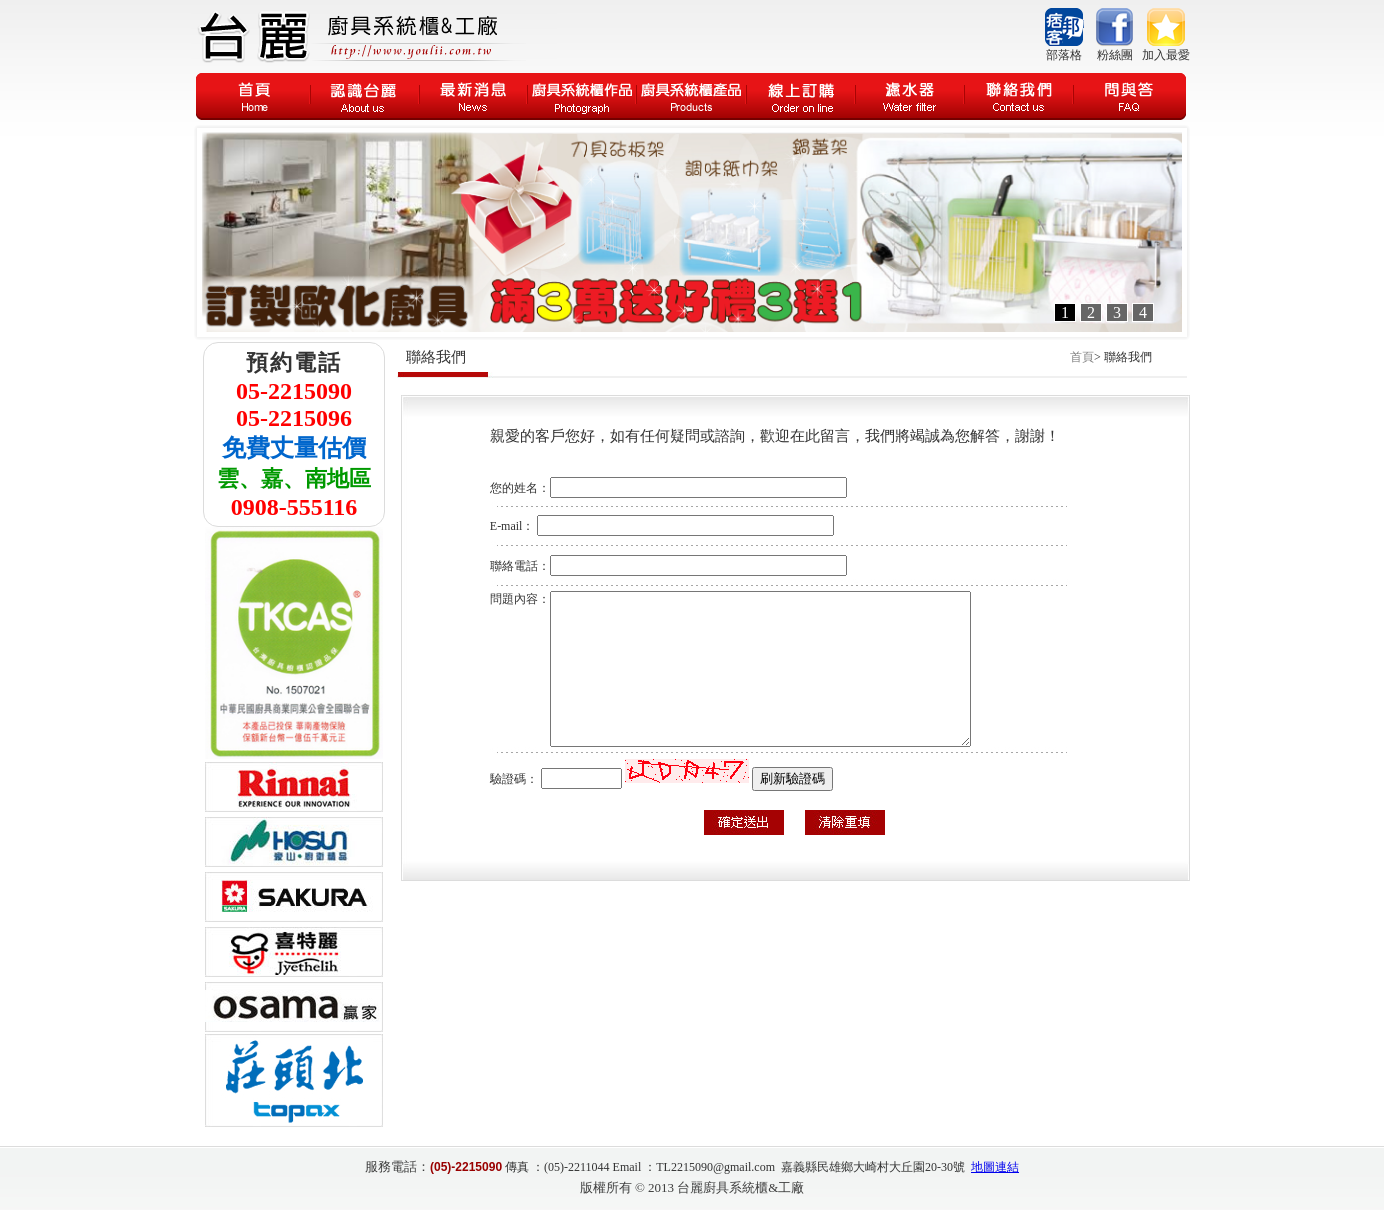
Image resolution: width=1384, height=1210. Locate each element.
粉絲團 (1115, 55)
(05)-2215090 (466, 1167)
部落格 (1064, 55)
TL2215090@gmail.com (715, 1167)
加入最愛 (1166, 55)
